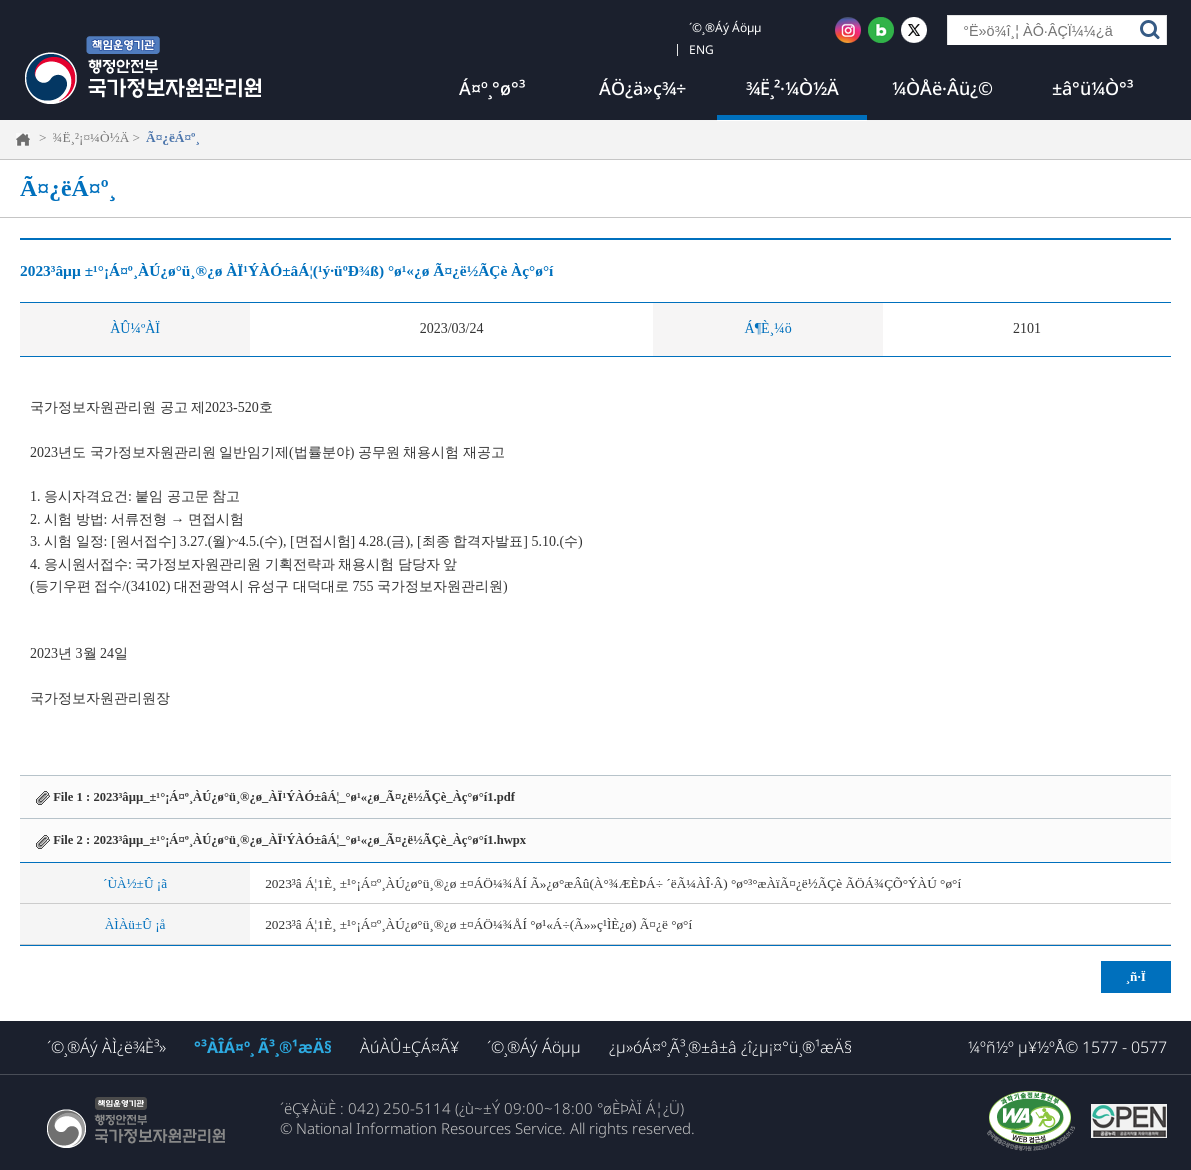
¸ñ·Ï (1136, 976)
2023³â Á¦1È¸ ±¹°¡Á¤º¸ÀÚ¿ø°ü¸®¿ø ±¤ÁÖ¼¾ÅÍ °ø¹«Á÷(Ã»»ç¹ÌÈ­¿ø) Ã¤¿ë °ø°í (478, 924)
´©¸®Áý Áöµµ (534, 1047)
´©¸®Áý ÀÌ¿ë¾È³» (106, 1047)
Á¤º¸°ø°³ (492, 88)
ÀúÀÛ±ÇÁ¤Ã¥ (409, 1047)
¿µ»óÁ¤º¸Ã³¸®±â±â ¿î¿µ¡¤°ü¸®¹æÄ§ (730, 1047)
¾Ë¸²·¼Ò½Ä (792, 88)
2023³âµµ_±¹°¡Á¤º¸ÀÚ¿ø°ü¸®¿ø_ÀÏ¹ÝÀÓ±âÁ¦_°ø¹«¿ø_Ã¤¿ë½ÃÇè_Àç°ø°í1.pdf (303, 797)
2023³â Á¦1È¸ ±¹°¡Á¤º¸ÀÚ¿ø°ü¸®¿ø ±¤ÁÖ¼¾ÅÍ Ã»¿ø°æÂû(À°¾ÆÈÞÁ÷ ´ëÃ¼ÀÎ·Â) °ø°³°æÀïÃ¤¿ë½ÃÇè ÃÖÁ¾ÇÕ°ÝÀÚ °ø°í (613, 883)
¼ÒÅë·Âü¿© (942, 88)
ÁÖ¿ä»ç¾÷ (642, 88)
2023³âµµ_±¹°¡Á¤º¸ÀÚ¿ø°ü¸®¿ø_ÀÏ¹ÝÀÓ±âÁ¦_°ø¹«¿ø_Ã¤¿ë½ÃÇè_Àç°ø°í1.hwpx (309, 840)
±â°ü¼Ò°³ (1092, 88)
